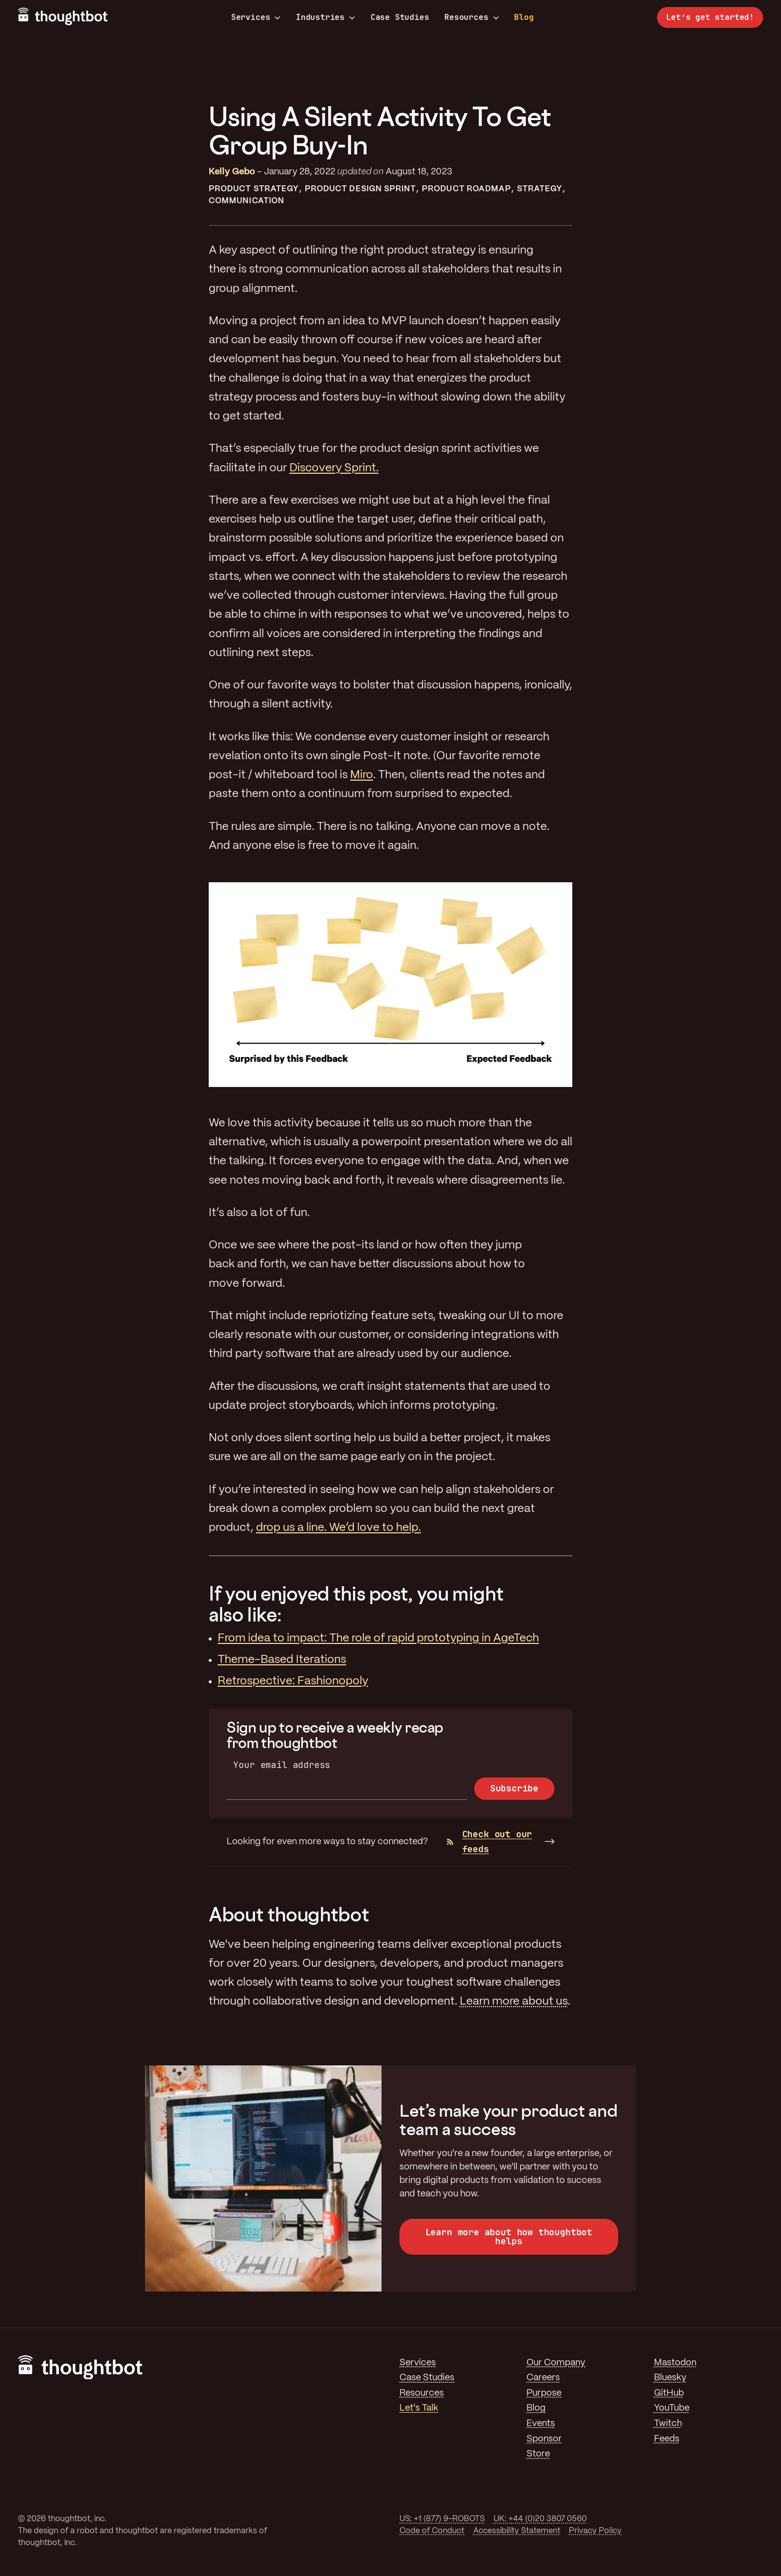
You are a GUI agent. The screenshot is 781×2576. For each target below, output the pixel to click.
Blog (523, 17)
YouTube (671, 2408)
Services (256, 17)
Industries (325, 17)
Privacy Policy (595, 2531)
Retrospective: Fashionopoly (293, 1681)
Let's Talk (418, 2408)
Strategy (540, 189)
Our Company (555, 2362)
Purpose (543, 2393)
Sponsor (544, 2439)
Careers (543, 2377)
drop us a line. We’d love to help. (338, 1527)
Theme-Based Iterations (282, 1659)
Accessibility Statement (516, 2531)
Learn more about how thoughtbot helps (508, 2236)
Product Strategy (254, 189)
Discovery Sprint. (334, 468)
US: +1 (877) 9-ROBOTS (442, 2519)
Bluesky (670, 2377)
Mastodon (675, 2362)
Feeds (666, 2439)
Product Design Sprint (360, 189)
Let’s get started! (710, 17)
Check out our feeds (489, 1841)
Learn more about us (514, 2001)
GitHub (669, 2393)
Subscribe (514, 1788)
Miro (361, 775)
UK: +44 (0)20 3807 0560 (540, 2519)
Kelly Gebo (232, 171)
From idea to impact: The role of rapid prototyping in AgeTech (378, 1638)
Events (540, 2423)
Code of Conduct (431, 2531)
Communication (246, 201)
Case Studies (400, 17)
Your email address (281, 1764)
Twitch (668, 2423)
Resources (471, 17)
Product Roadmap (466, 189)
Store (538, 2453)
